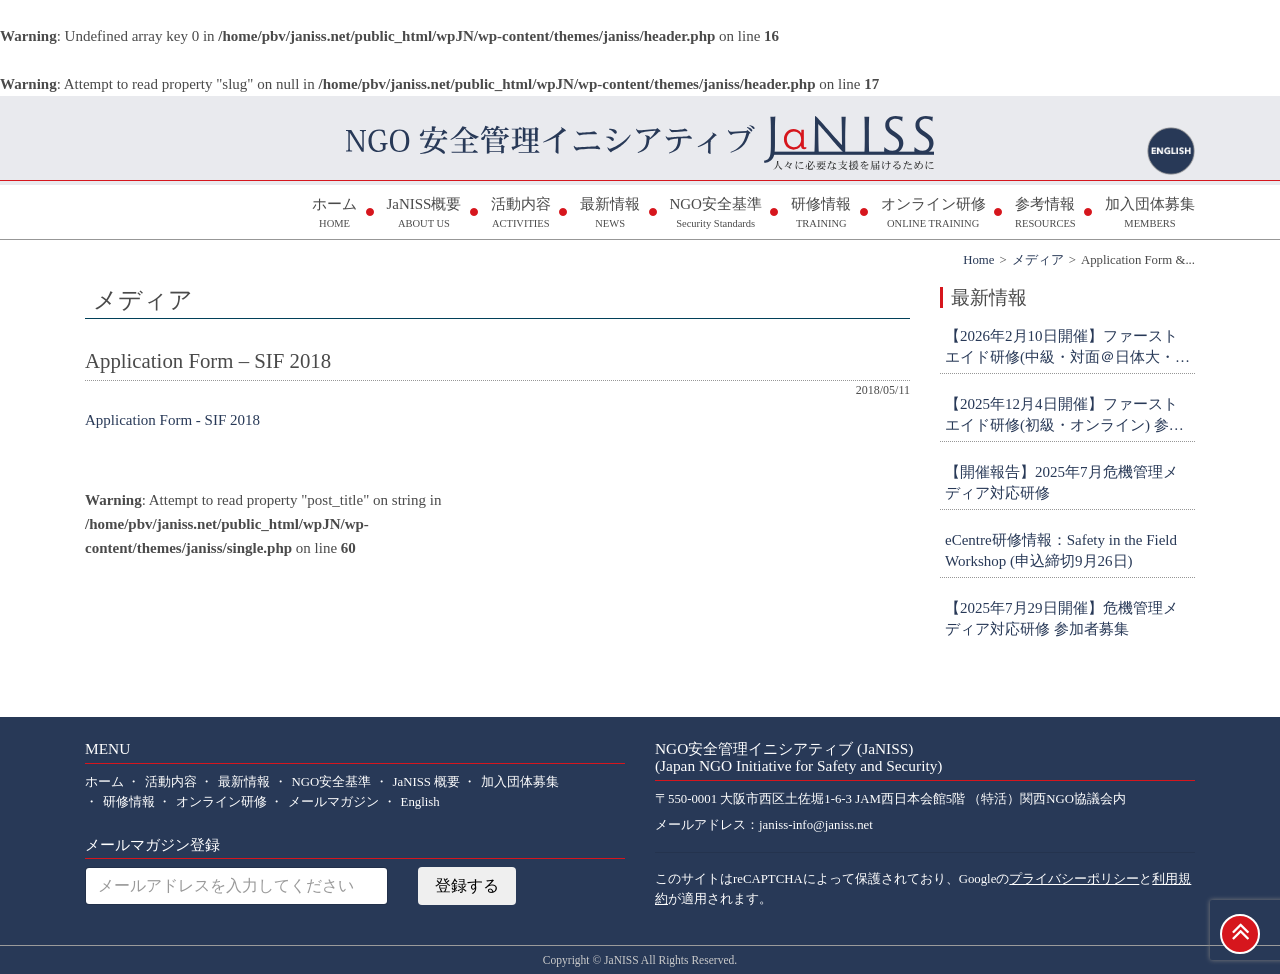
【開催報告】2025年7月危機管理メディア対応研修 (1061, 482)
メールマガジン (333, 802)
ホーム (334, 214)
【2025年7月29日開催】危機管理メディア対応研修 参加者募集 (1061, 618)
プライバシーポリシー (1074, 879)
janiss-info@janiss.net (816, 825)
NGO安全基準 (715, 214)
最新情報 (610, 214)
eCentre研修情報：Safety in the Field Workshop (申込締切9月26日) (1061, 550)
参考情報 (1045, 214)
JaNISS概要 (423, 214)
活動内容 (521, 214)
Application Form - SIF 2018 (172, 420)
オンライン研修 (933, 214)
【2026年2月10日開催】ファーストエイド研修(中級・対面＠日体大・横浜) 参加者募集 (1067, 348)
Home (978, 260)
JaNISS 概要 (427, 782)
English (420, 802)
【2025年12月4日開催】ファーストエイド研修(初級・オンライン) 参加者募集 (1064, 416)
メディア (1038, 260)
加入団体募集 (1150, 214)
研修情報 (821, 214)
